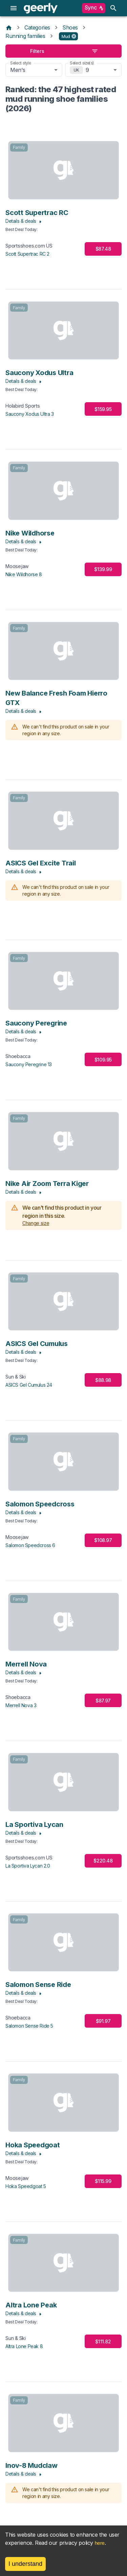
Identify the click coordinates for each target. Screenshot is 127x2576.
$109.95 (103, 1059)
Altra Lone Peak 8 (24, 2346)
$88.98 (103, 1380)
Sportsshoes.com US (28, 246)
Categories (37, 27)
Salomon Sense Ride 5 (29, 2026)
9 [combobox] (87, 69)
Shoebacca (17, 1056)
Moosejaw (17, 566)
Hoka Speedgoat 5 (25, 2186)
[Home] (8, 27)
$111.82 (103, 2341)
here (100, 2543)
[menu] (13, 8)
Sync (93, 8)
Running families (25, 36)
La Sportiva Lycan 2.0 (27, 1866)
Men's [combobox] (17, 69)
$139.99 (103, 569)
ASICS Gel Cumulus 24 (28, 1385)
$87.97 (103, 1700)
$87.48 (103, 249)
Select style (20, 62)
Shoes (70, 27)
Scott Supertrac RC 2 (27, 254)
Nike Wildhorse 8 (23, 574)
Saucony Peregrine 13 (28, 1064)
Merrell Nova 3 (20, 1705)
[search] (113, 8)
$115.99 (103, 2181)
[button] (68, 36)
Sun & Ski (15, 1377)
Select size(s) (82, 62)
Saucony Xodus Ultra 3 (29, 414)
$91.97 (103, 2021)
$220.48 (102, 1860)
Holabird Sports (22, 406)
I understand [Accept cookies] (25, 2563)
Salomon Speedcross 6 (30, 1545)
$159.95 (102, 409)
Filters (63, 51)
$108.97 (103, 1540)
